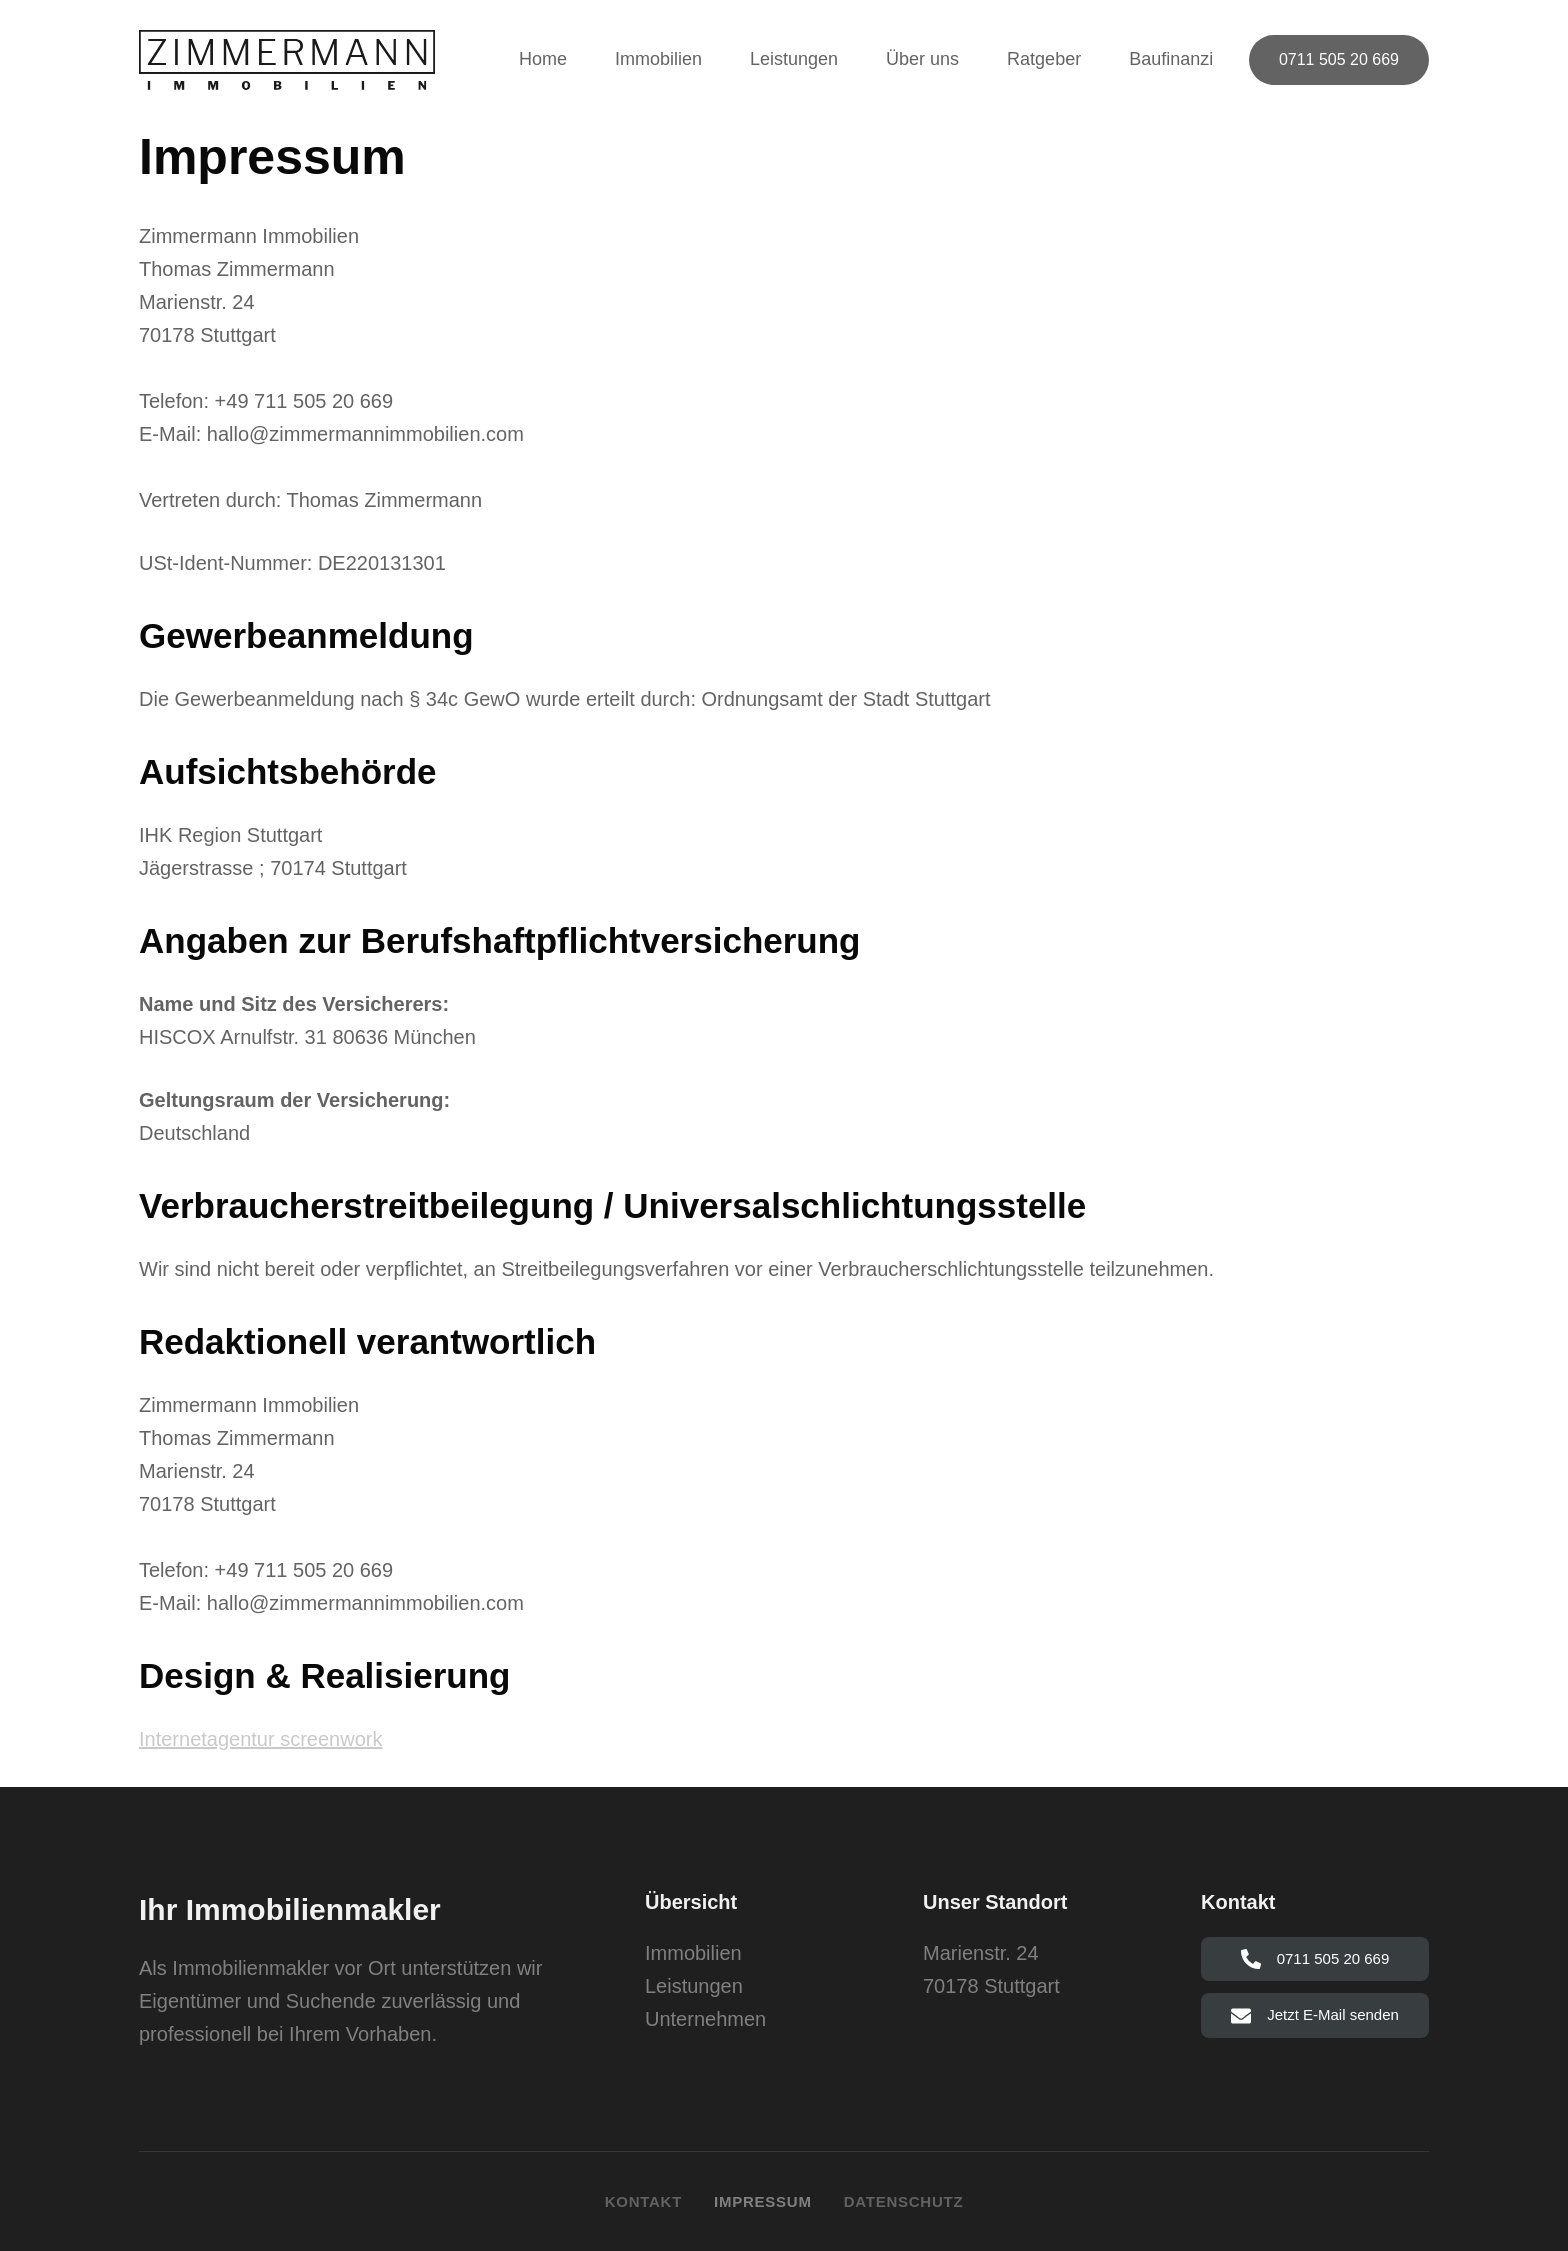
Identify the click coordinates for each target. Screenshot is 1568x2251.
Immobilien (658, 59)
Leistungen (794, 59)
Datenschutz (904, 2201)
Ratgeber (1044, 59)
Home (543, 59)
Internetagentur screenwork (260, 1739)
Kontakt (643, 2201)
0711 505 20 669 (1339, 59)
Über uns (922, 59)
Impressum (763, 2201)
